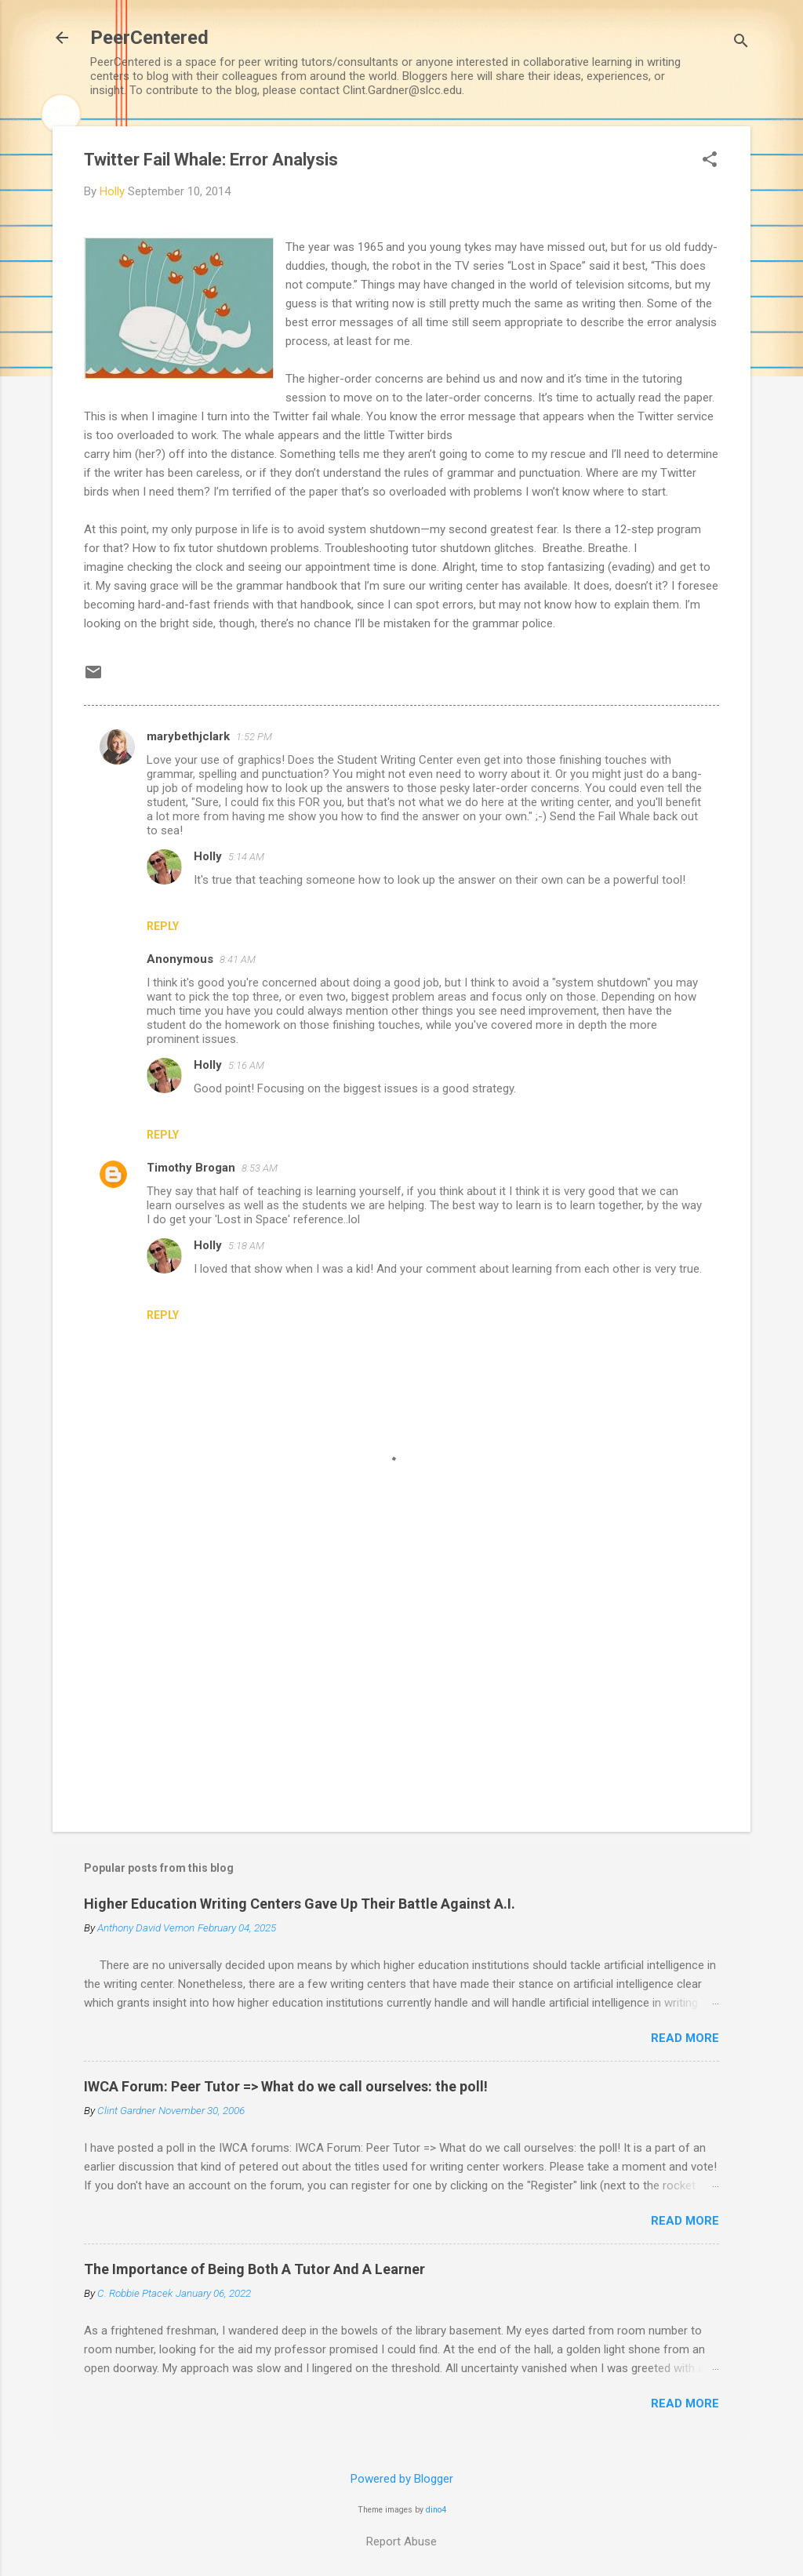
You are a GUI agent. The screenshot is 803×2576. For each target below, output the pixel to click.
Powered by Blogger (402, 2479)
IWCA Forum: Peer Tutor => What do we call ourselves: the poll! (286, 2086)
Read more (685, 2038)
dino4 (436, 2510)
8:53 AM (260, 1168)
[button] (709, 161)
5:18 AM (246, 1246)
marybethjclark (188, 736)
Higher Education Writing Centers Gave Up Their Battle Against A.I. (299, 1903)
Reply (163, 926)
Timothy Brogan (191, 1168)
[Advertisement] (401, 1686)
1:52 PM (254, 737)
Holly (208, 856)
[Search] (741, 43)
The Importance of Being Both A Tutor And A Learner (254, 2269)
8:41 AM (238, 959)
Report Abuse (401, 2541)
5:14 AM (246, 857)
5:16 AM (246, 1065)
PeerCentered (149, 38)
